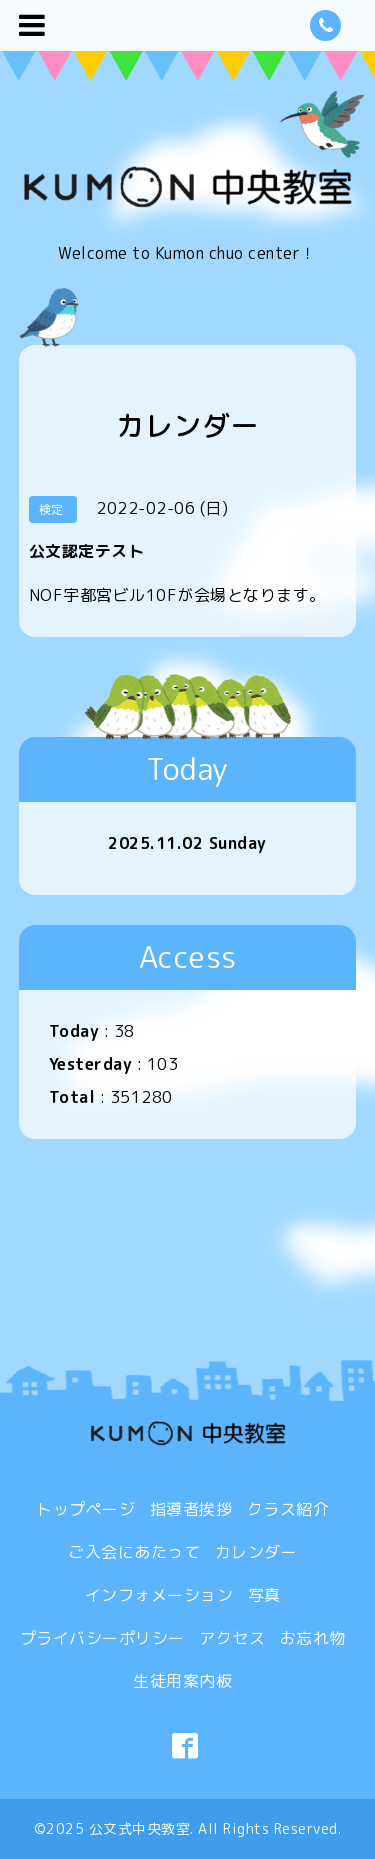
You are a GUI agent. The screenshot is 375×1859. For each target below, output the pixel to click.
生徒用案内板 (182, 1681)
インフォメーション (159, 1595)
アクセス (232, 1638)
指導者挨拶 (191, 1509)
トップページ (85, 1509)
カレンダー (256, 1552)
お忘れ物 (313, 1638)
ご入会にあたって (134, 1552)
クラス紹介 (288, 1509)
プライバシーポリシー (102, 1638)
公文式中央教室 (140, 1828)
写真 (264, 1595)
